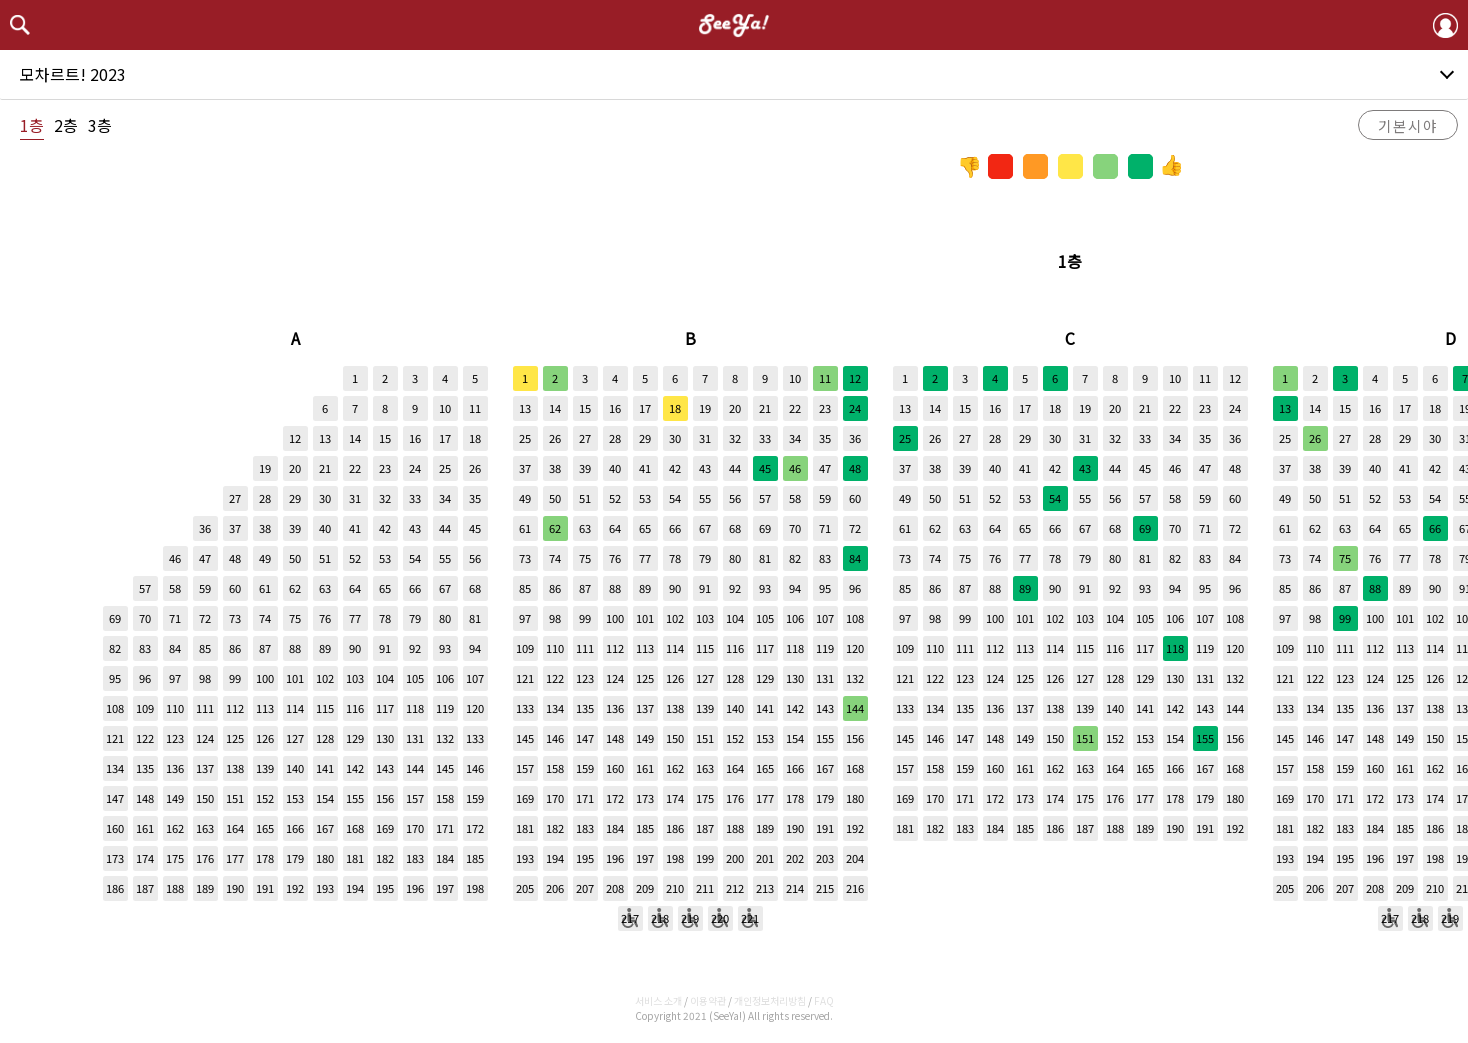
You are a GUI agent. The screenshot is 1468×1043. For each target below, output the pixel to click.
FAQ (824, 1000)
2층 (66, 125)
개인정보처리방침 (770, 1000)
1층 (32, 125)
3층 (100, 125)
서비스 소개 (658, 1000)
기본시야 (1408, 125)
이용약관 (708, 1000)
